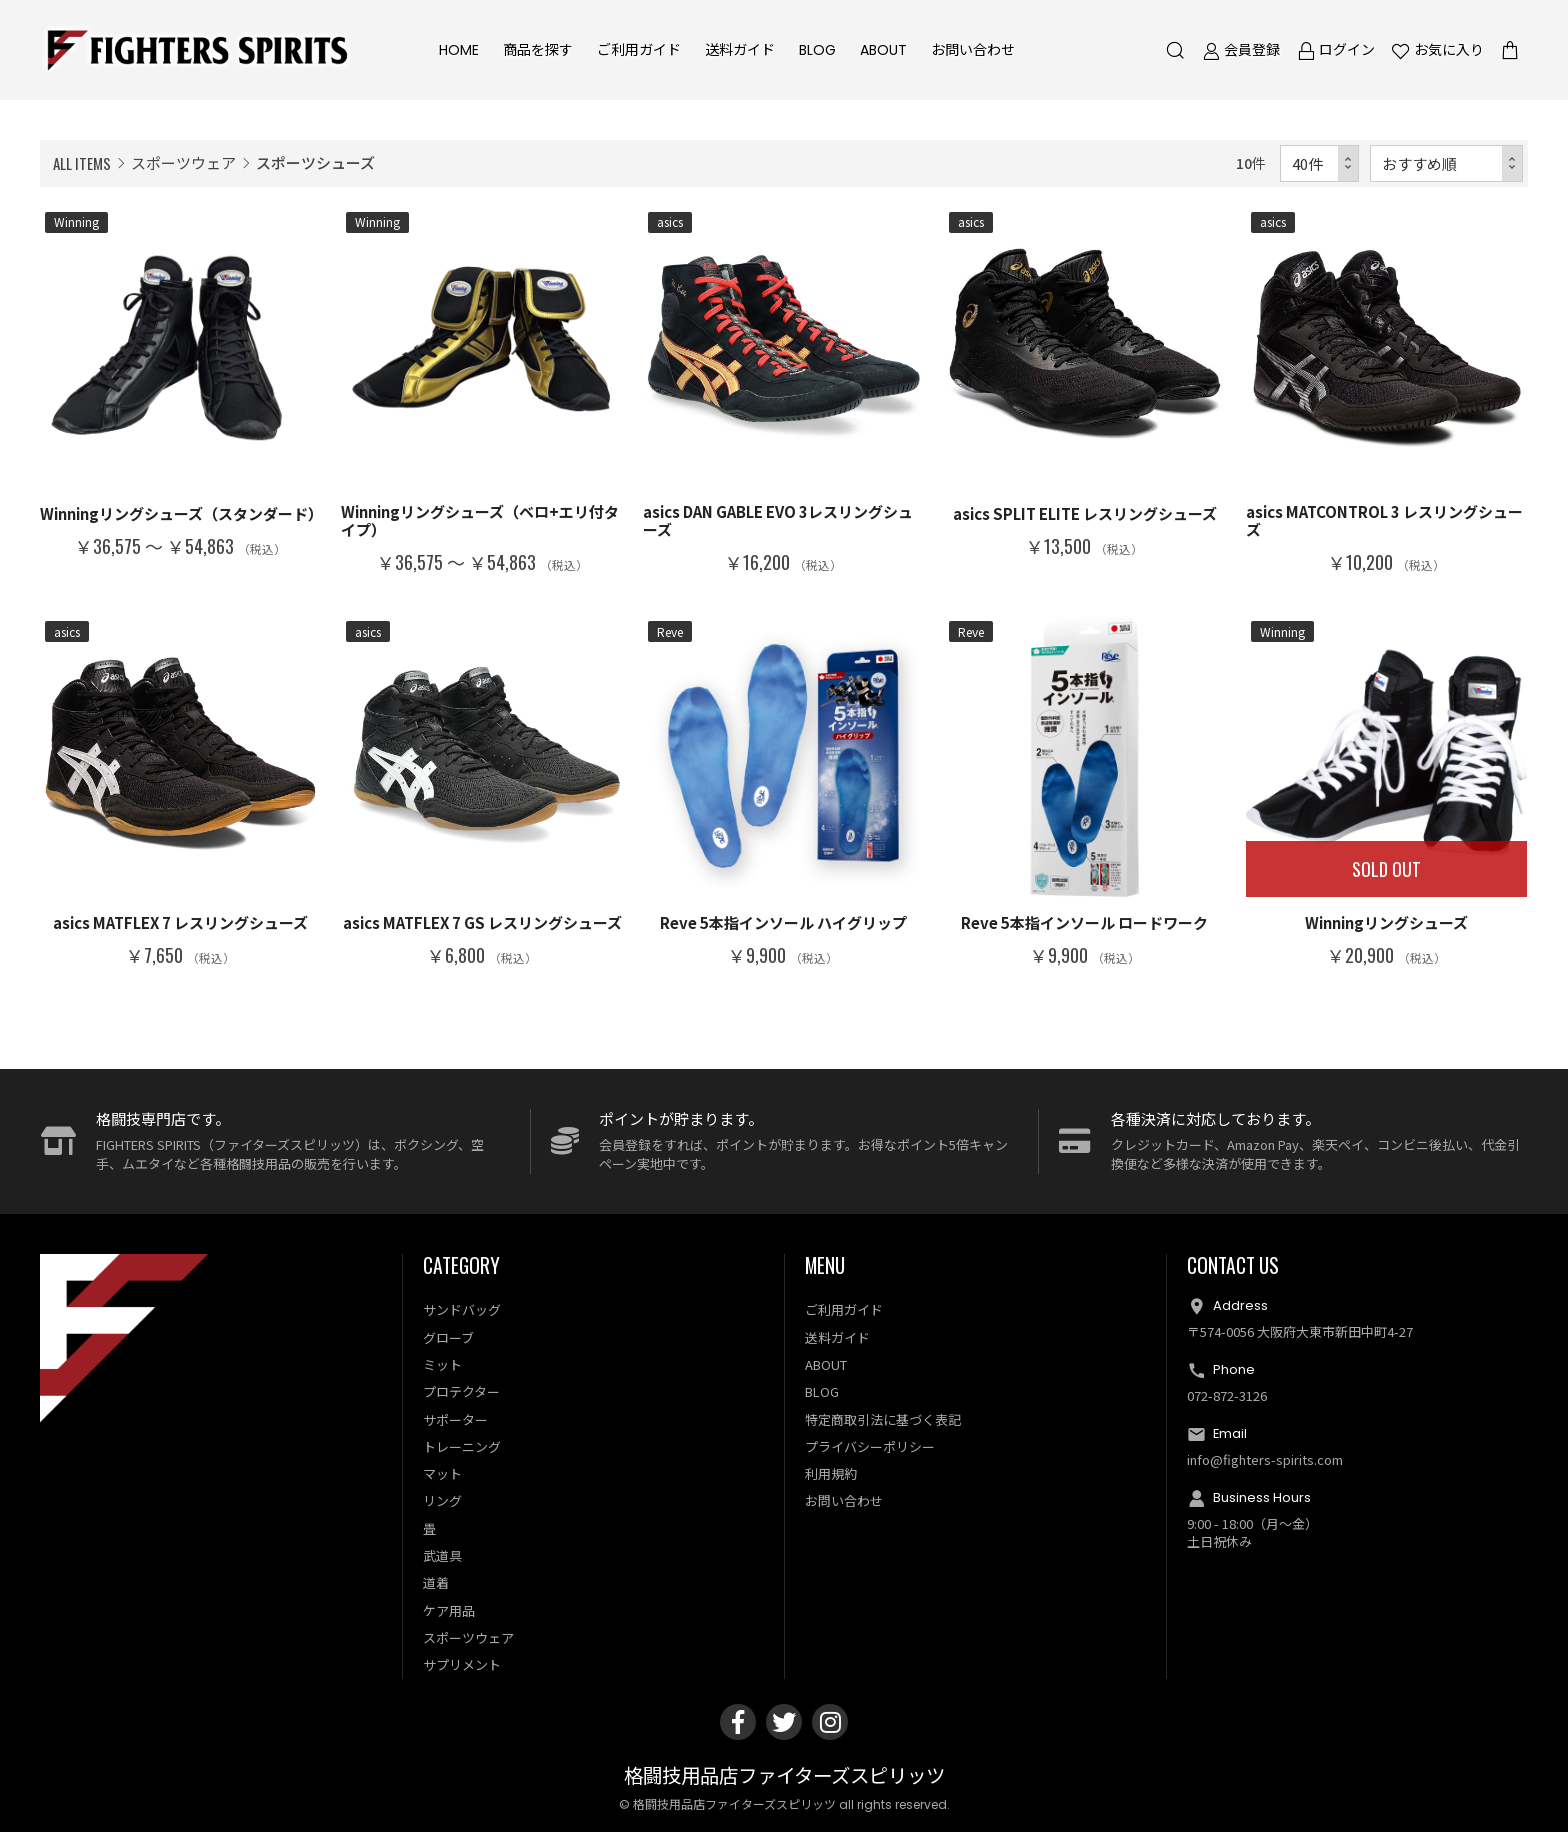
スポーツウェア (183, 162)
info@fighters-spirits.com (1265, 1459)
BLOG (817, 50)
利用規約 (831, 1473)
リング (442, 1501)
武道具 (442, 1555)
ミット (442, 1364)
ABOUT (883, 50)
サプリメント (462, 1664)
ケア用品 (449, 1610)
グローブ (448, 1337)
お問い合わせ (973, 50)
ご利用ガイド (639, 50)
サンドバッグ (462, 1310)
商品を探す (538, 50)
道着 (436, 1582)
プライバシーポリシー (870, 1446)
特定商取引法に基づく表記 (883, 1419)
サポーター (455, 1419)
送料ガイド (740, 50)
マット (442, 1473)
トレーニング (462, 1446)
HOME (459, 50)
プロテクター (461, 1391)
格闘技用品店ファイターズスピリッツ (784, 1776)
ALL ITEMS (82, 163)
